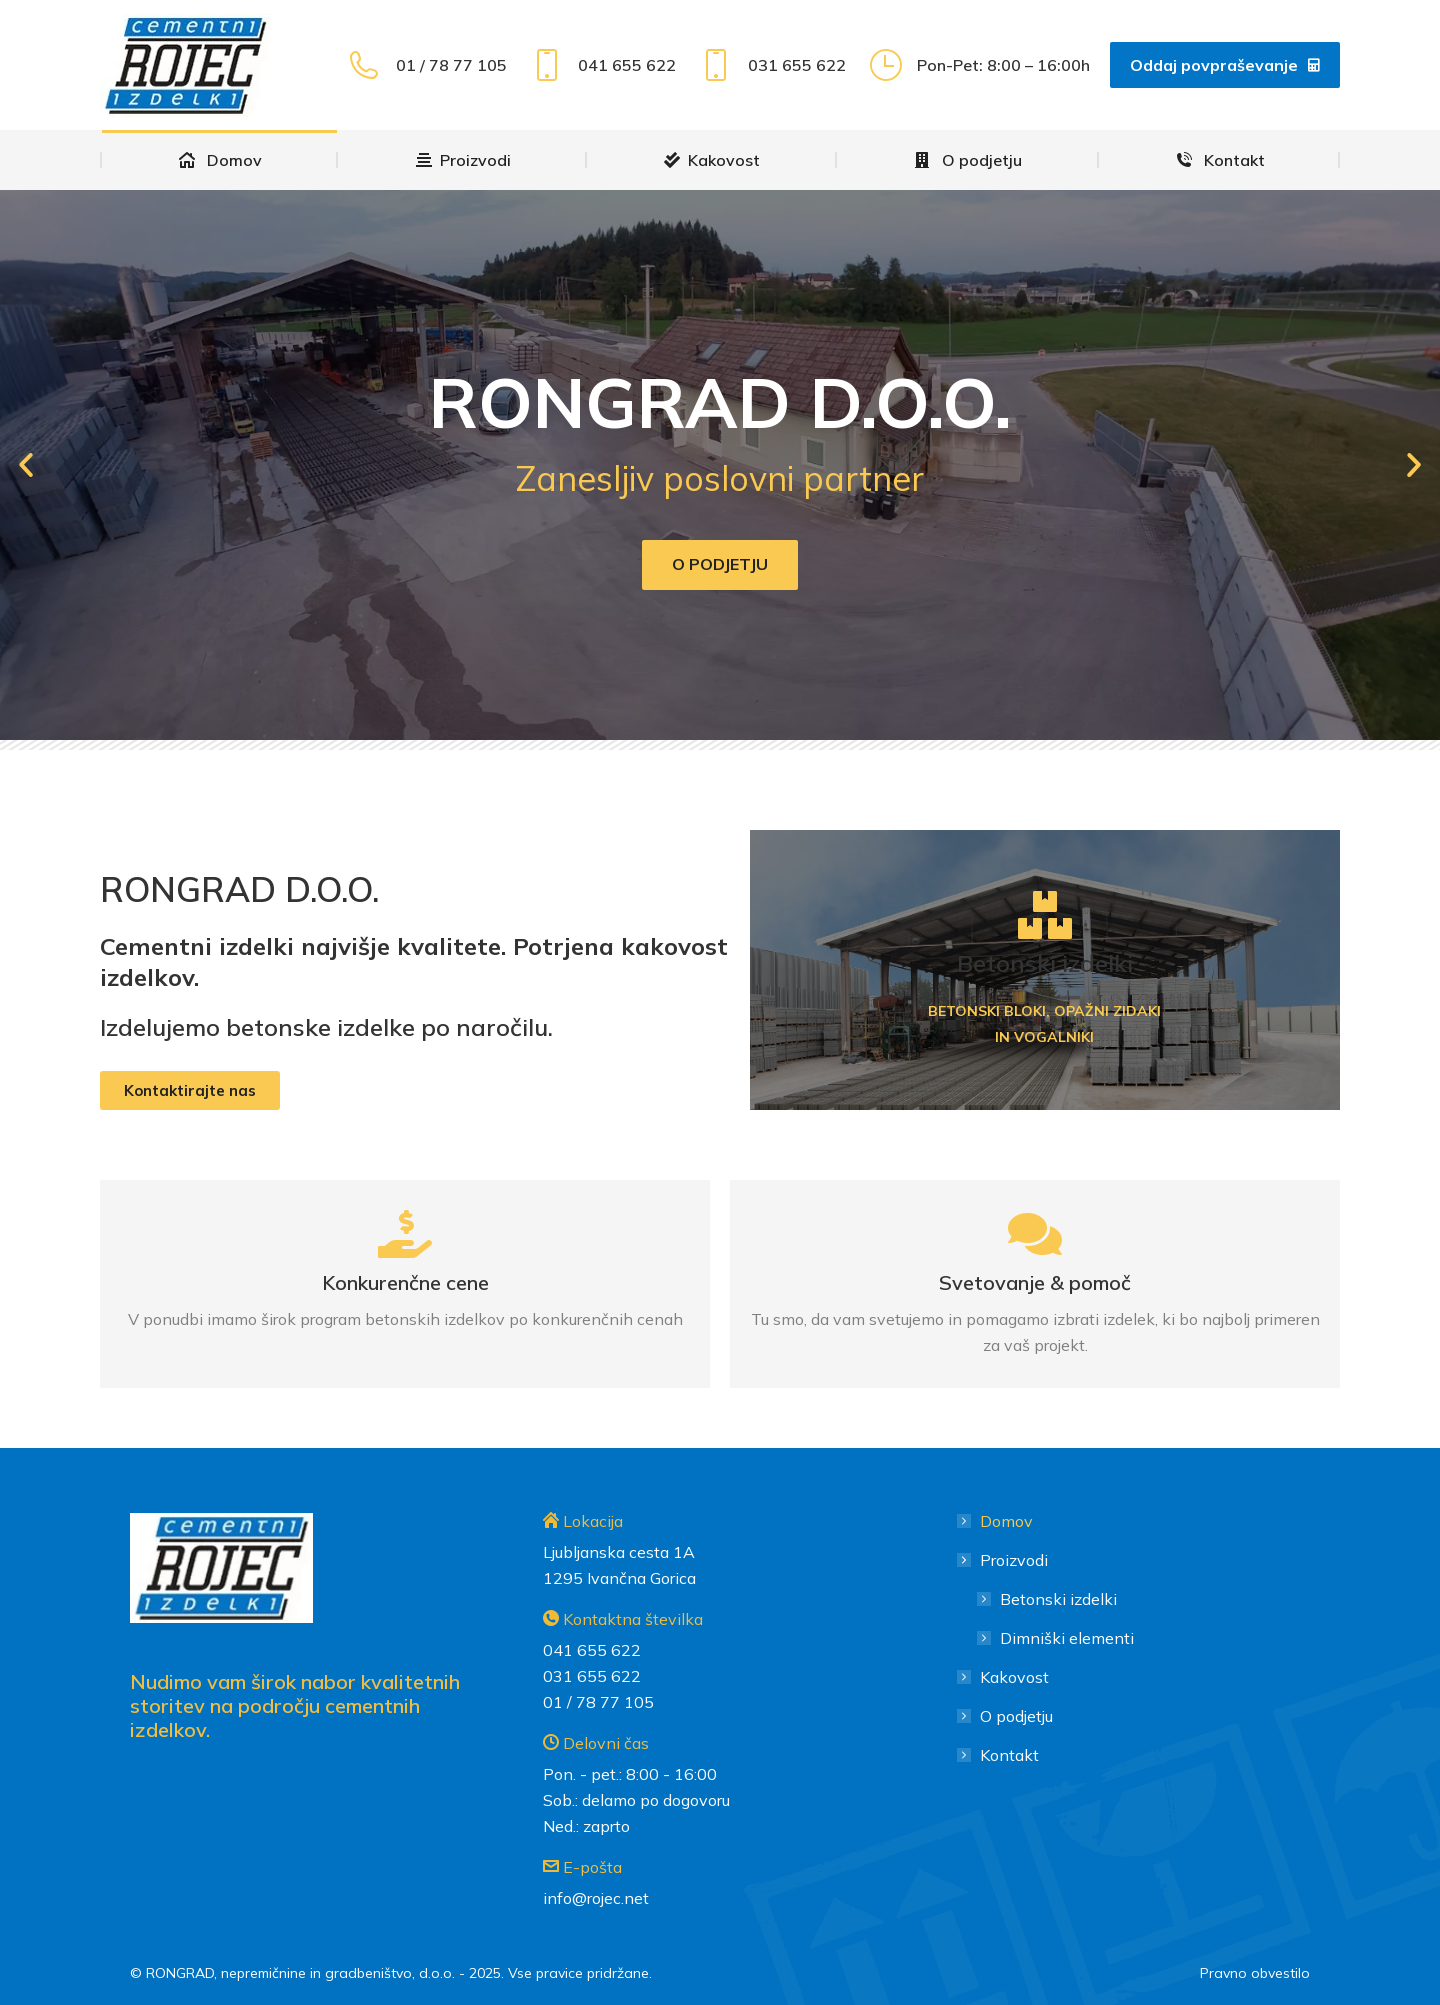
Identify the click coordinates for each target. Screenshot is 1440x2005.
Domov (1006, 1521)
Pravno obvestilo (1255, 1973)
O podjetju (720, 564)
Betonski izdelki (1058, 1599)
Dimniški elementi (1067, 1638)
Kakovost (1014, 1677)
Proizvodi (1004, 1560)
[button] (26, 465)
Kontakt (1009, 1755)
